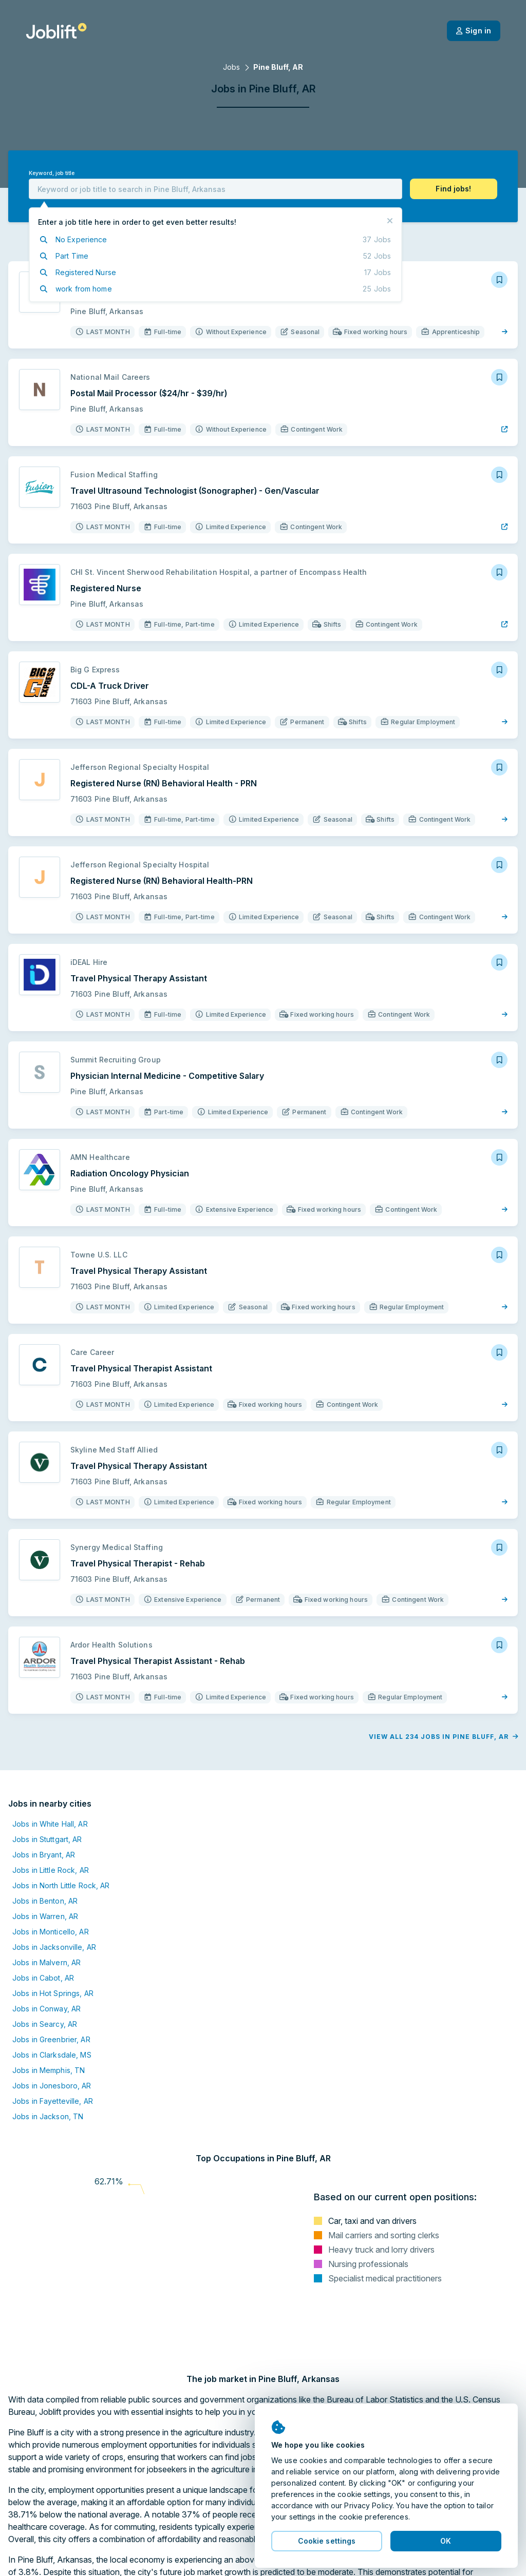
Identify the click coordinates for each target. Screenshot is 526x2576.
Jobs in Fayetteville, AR (52, 2101)
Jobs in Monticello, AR (50, 1931)
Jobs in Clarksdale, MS (51, 2054)
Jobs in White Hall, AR (50, 1823)
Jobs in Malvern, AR (46, 1962)
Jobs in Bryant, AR (43, 1854)
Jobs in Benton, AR (45, 1900)
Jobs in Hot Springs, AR (52, 1993)
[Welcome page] (56, 31)
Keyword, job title (51, 173)
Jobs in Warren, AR (45, 1916)
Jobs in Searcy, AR (44, 2024)
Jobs (231, 67)
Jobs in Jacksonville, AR (54, 1947)
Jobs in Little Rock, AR (50, 1870)
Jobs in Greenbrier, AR (51, 2039)
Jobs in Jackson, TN (47, 2116)
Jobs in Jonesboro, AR (51, 2085)
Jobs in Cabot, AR (43, 1977)
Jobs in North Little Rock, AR (60, 1885)
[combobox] (215, 189)
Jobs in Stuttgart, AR (47, 1839)
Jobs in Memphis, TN (48, 2070)
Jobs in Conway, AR (46, 2008)
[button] (453, 189)
